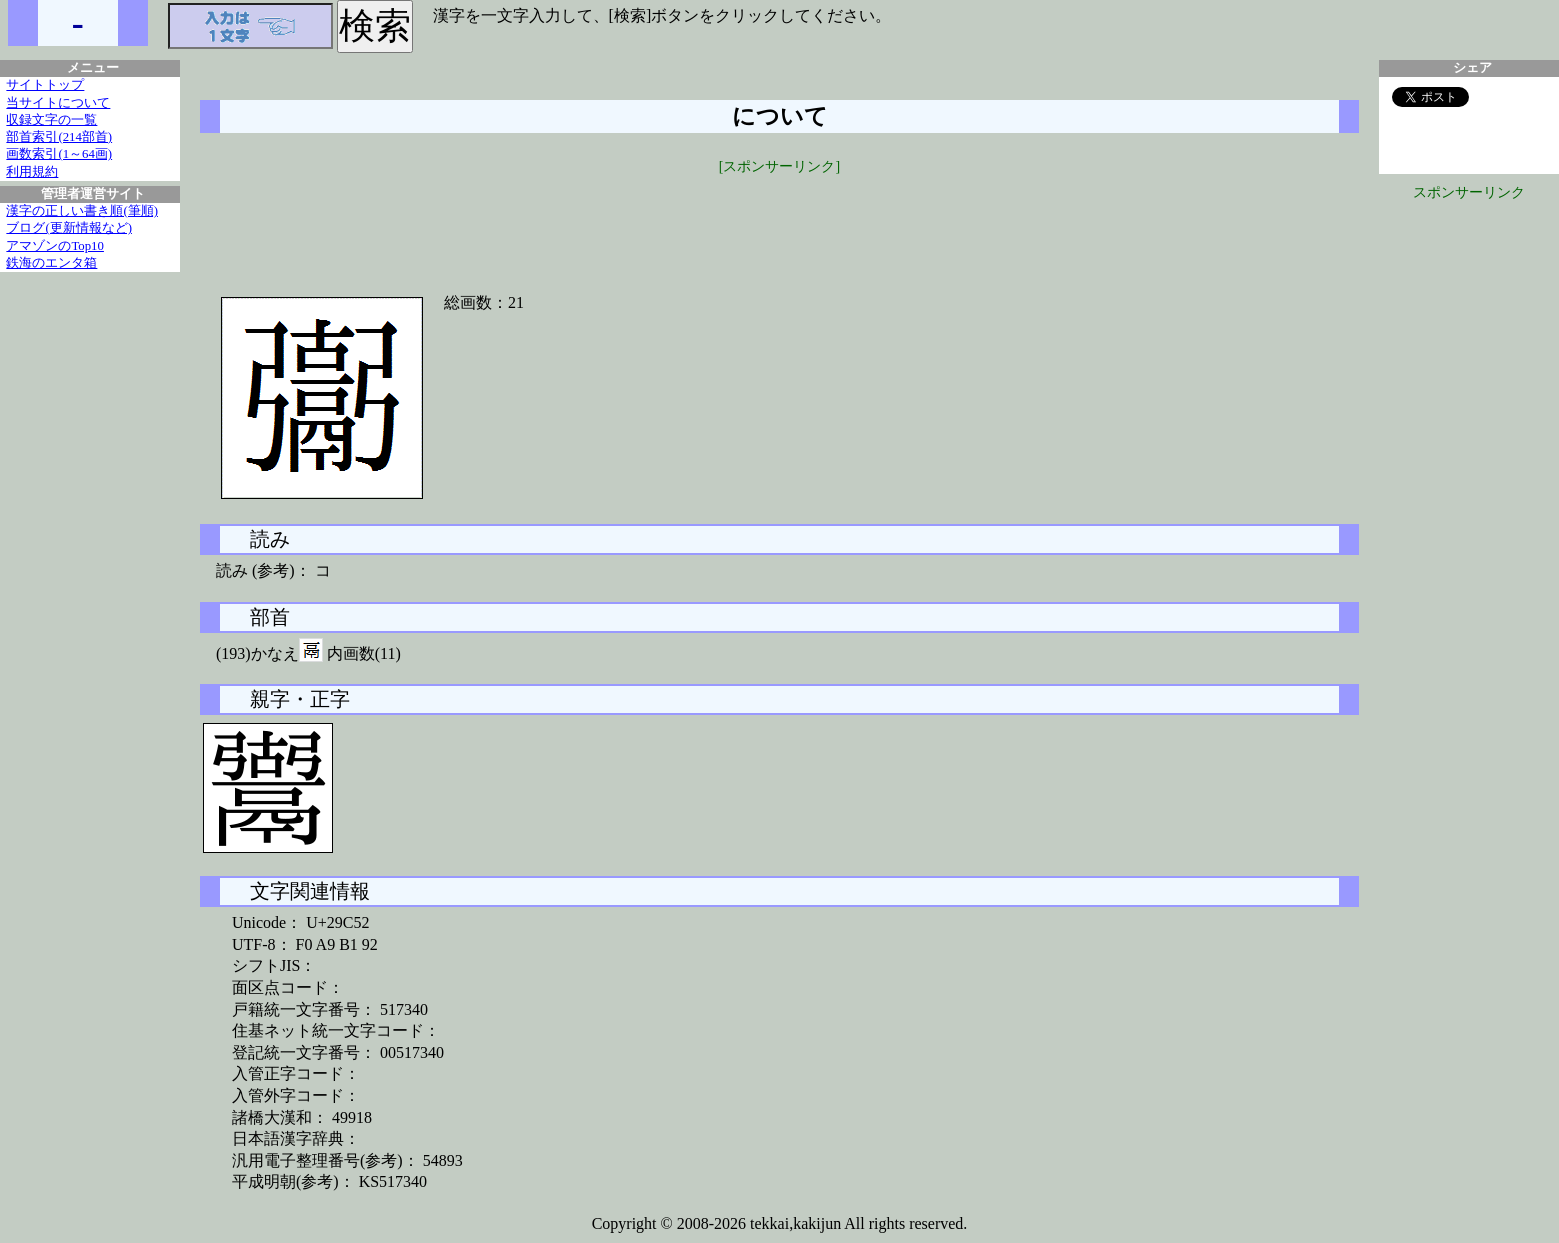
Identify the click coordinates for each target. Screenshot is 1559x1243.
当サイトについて (58, 103)
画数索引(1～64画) (59, 154)
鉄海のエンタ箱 (51, 263)
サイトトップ (45, 85)
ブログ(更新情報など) (69, 228)
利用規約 (32, 172)
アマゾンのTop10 (55, 246)
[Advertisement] (780, 222)
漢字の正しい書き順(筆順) (82, 211)
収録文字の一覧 (51, 120)
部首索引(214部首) (59, 137)
